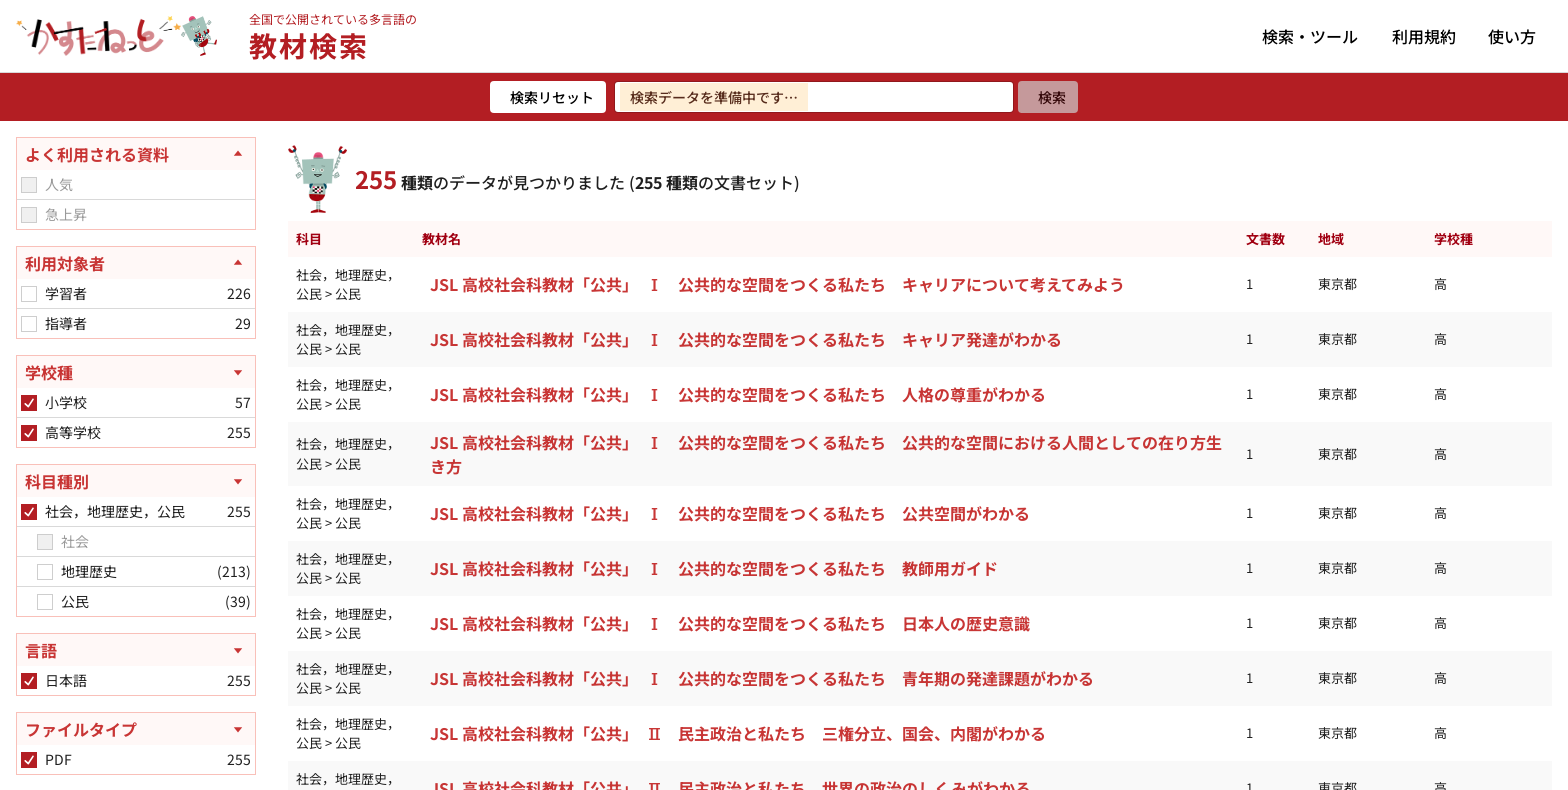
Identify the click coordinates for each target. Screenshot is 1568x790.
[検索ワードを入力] (814, 97)
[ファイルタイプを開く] (136, 729)
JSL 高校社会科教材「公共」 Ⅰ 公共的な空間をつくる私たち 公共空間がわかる (730, 513)
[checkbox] (29, 185)
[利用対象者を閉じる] (136, 263)
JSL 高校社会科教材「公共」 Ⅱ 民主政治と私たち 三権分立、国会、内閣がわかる (738, 733)
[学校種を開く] (136, 372)
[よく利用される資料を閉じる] (136, 154)
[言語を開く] (136, 650)
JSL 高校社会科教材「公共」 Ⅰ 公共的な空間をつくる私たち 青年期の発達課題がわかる (762, 678)
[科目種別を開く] (136, 481)
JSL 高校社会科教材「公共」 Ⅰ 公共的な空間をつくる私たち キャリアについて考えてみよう (777, 284)
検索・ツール (1310, 36)
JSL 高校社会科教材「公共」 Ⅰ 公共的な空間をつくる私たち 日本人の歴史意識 (730, 623)
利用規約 (1424, 36)
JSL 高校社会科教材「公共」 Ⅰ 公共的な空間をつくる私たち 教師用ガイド (714, 568)
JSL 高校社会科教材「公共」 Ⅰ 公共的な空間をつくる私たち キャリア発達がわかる (746, 339)
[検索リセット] (548, 97)
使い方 (1512, 36)
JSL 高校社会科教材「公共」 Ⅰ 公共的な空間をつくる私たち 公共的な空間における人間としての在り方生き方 (826, 454)
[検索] (1048, 97)
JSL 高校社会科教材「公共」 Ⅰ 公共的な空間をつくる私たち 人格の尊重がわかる (738, 394)
